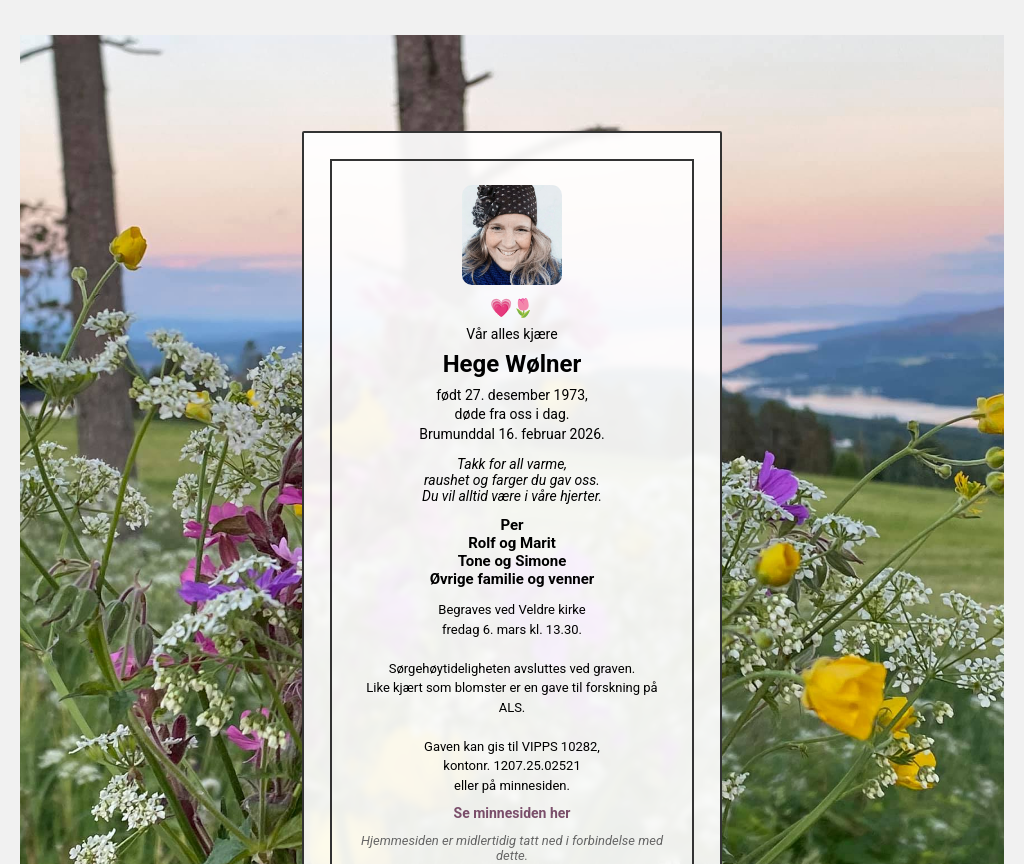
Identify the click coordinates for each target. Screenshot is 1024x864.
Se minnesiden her (512, 813)
